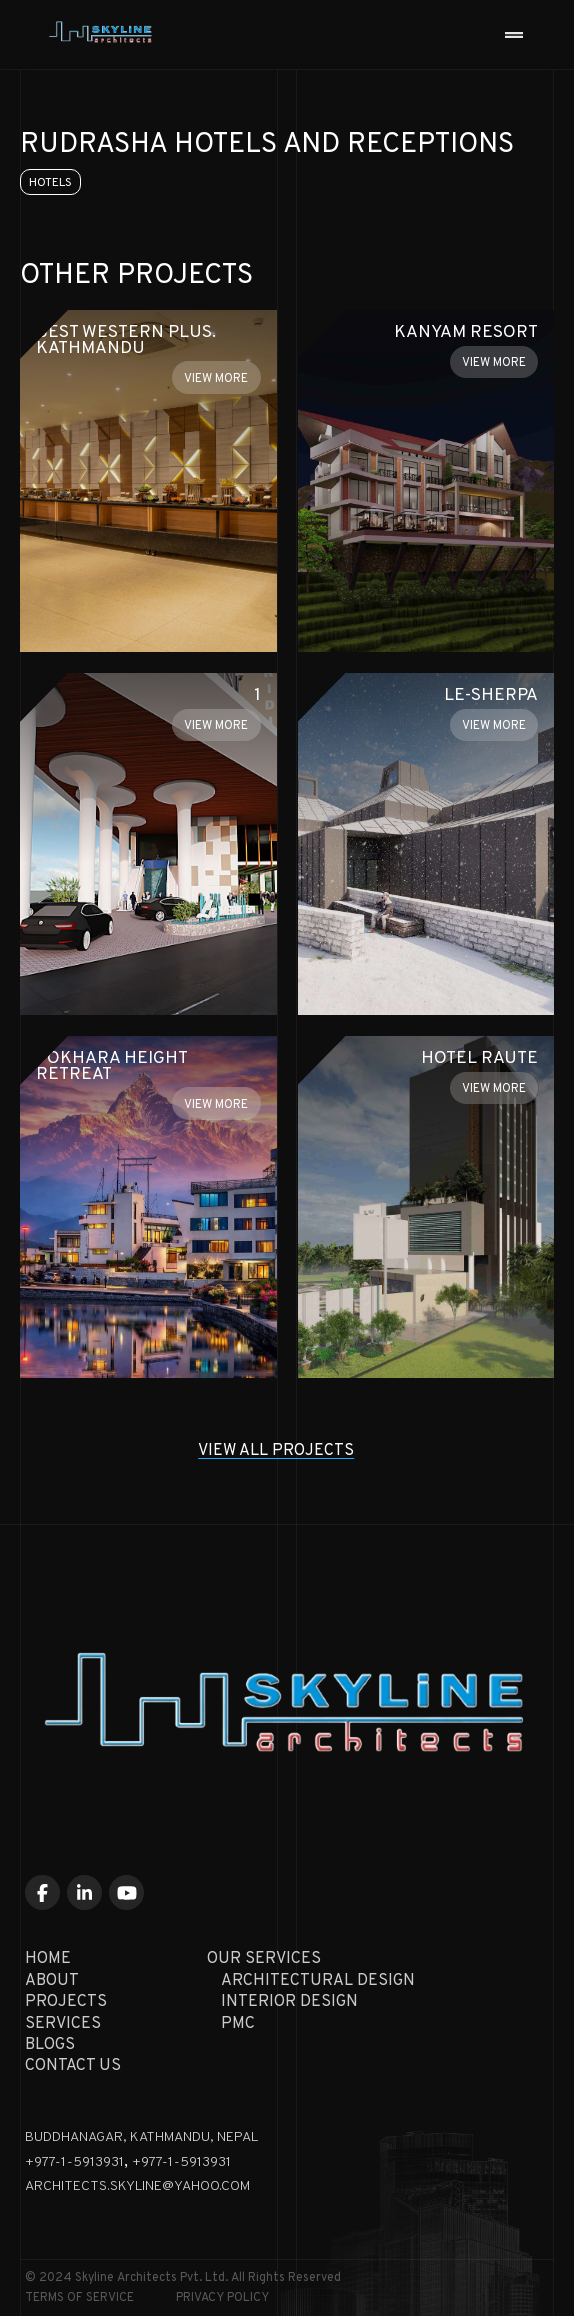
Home (48, 1959)
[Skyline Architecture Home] (94, 34)
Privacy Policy (222, 2298)
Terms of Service (79, 2298)
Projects (66, 2002)
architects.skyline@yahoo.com (137, 2186)
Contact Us (73, 2066)
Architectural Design (318, 1981)
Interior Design (289, 2002)
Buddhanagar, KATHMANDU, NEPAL (141, 2137)
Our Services (264, 1959)
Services (63, 2024)
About (52, 1981)
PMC (238, 2024)
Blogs (50, 2045)
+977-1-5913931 (74, 2162)
